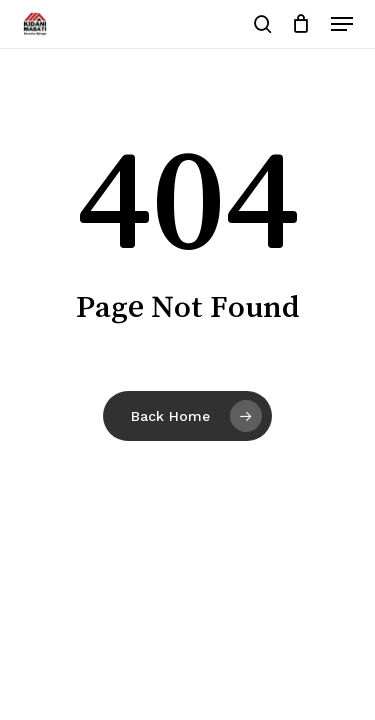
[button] (342, 24)
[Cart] (301, 24)
